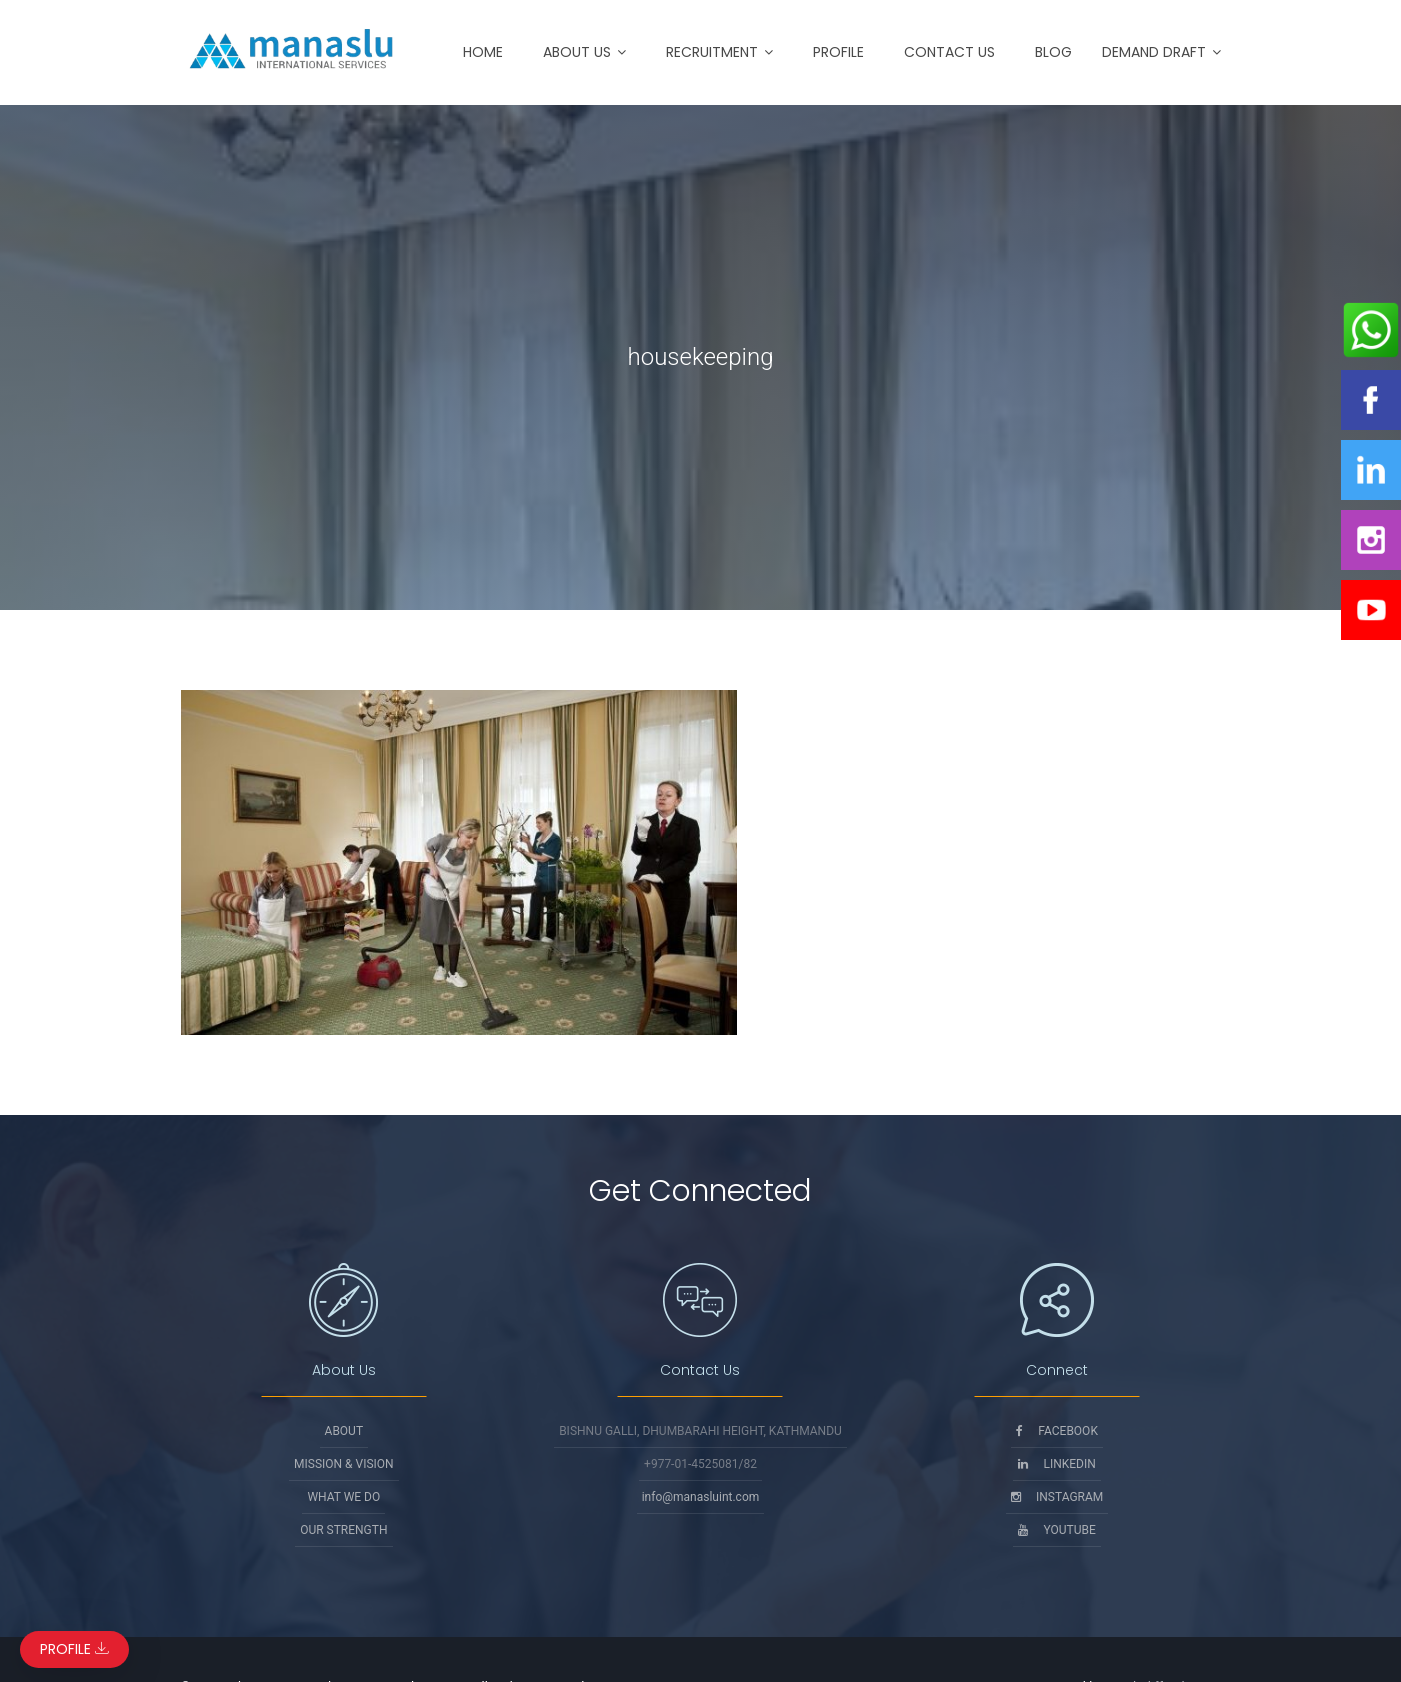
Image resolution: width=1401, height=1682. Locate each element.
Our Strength (343, 1530)
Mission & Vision (344, 1464)
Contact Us (949, 52)
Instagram (1057, 1497)
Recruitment (712, 52)
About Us (577, 52)
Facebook (1057, 1431)
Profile (838, 52)
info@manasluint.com (701, 1497)
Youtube (1056, 1530)
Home (483, 52)
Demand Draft (1154, 52)
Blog (1053, 52)
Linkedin (1056, 1464)
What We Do (343, 1497)
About (344, 1431)
